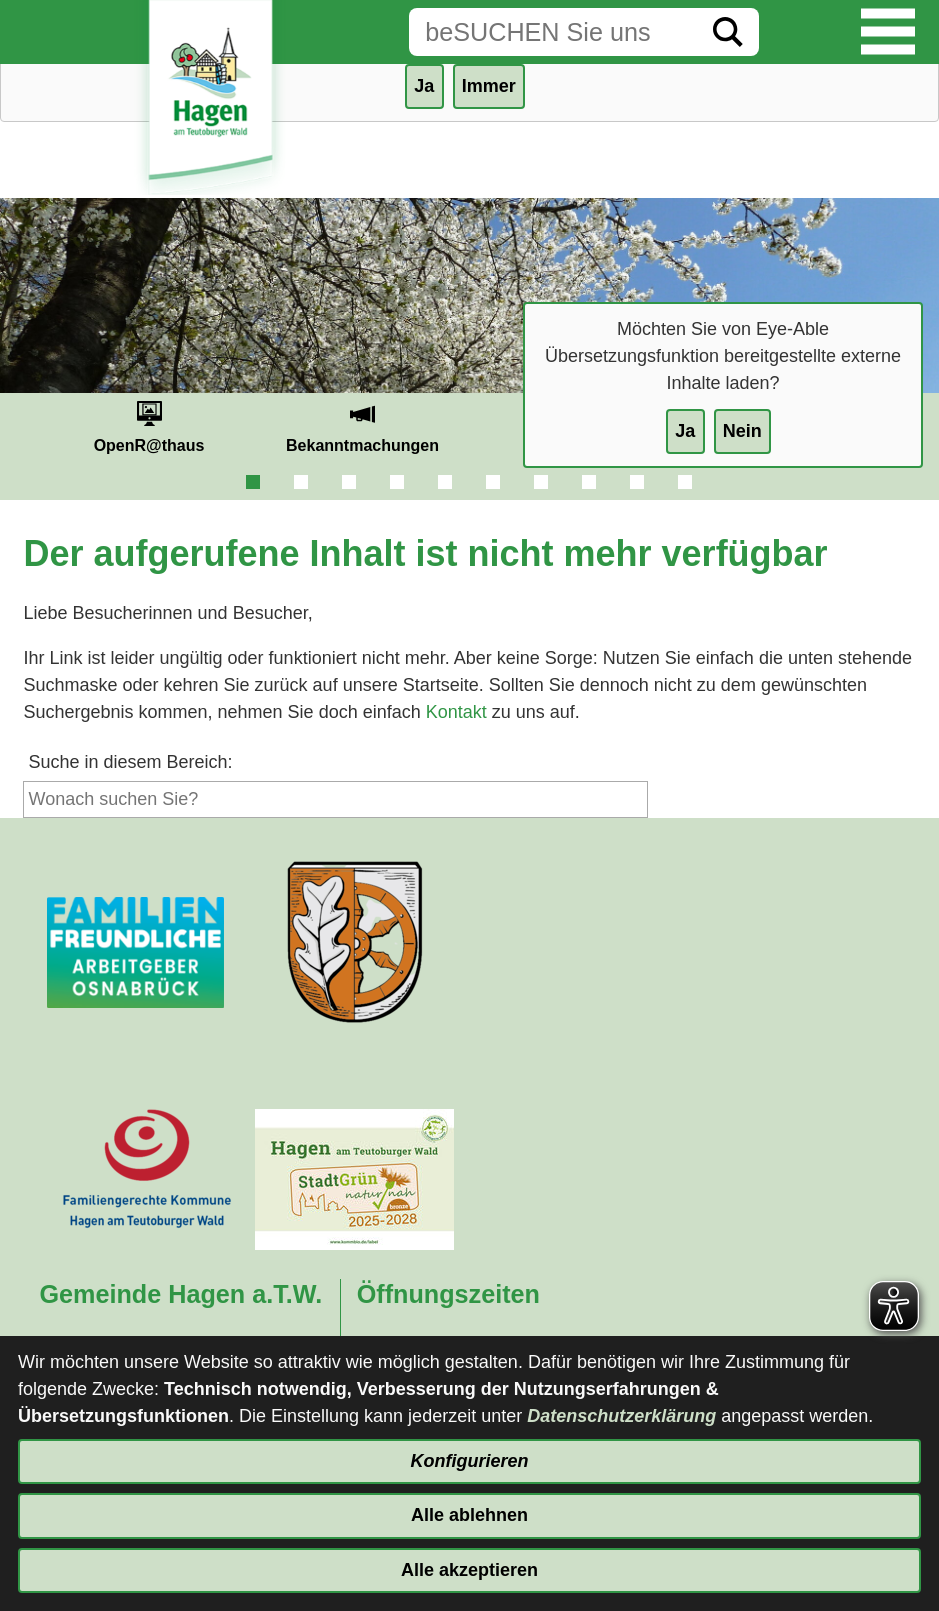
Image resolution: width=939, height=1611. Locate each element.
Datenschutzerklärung (621, 1416)
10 (685, 482)
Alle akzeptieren (469, 1570)
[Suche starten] (728, 32)
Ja (685, 431)
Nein (742, 431)
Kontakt (456, 712)
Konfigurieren (469, 1461)
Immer (489, 86)
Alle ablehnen (469, 1515)
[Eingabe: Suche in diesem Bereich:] (553, 32)
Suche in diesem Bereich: (130, 762)
